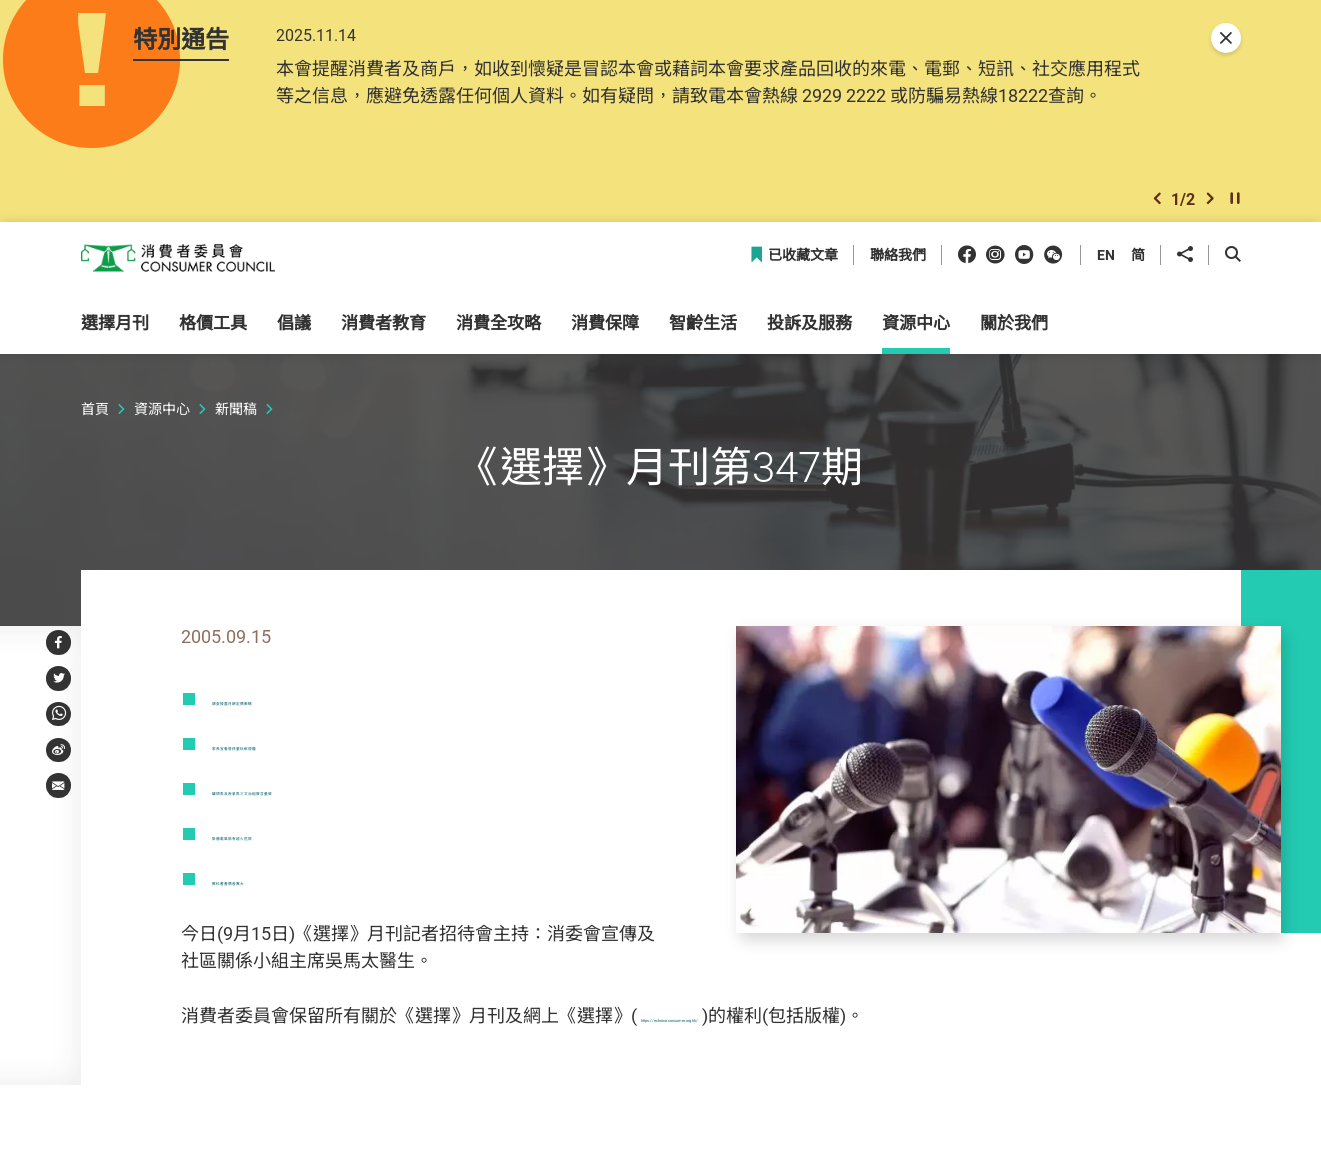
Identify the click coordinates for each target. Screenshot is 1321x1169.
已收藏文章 (793, 265)
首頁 (95, 419)
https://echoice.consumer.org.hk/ (773, 1025)
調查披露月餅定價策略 (302, 708)
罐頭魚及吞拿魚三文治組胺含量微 (347, 798)
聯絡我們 (898, 265)
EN (1106, 264)
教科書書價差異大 (284, 888)
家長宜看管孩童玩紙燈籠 (311, 753)
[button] (1157, 206)
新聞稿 (236, 419)
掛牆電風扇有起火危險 (302, 843)
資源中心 (162, 419)
